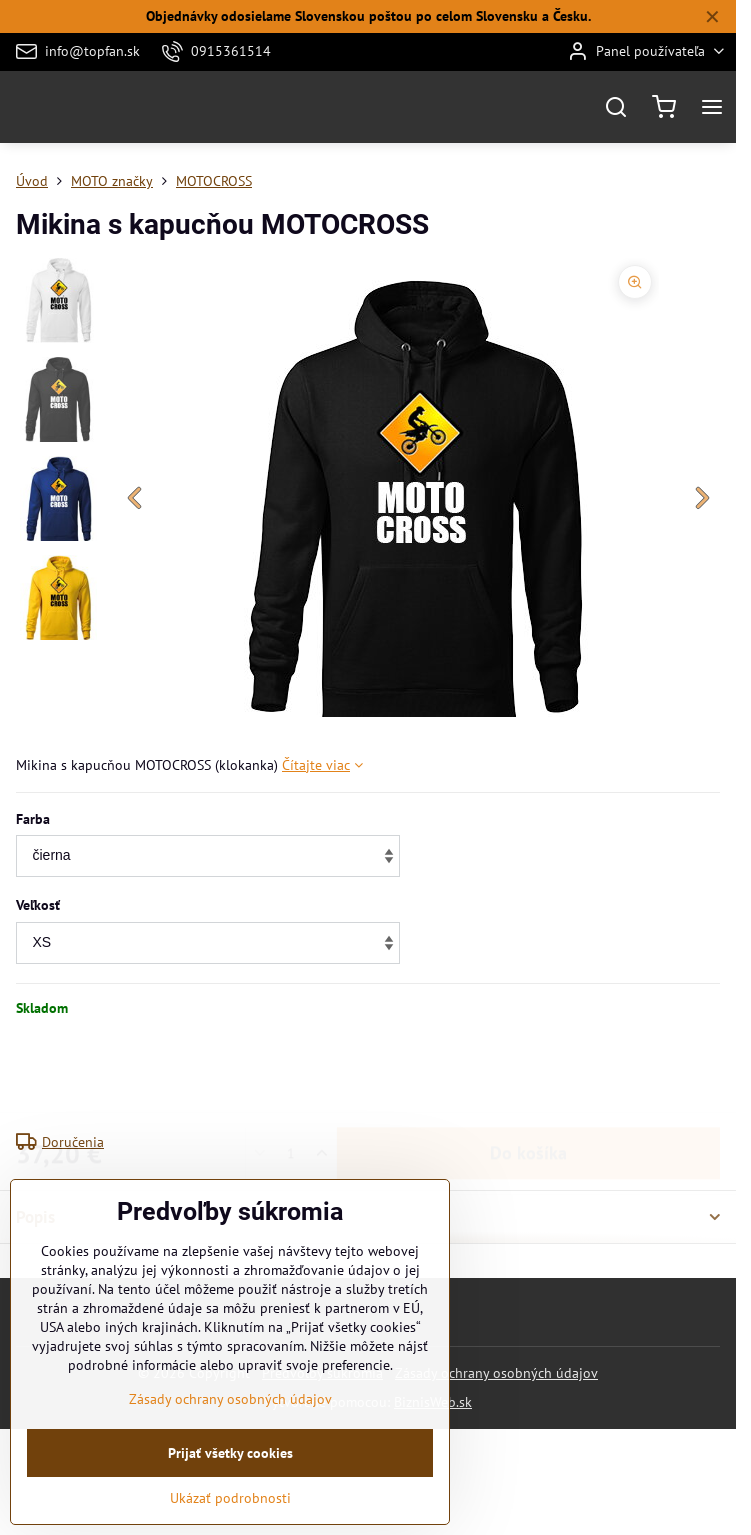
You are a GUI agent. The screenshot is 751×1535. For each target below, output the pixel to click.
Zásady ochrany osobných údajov (496, 1373)
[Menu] (712, 107)
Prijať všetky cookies (230, 1502)
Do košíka (528, 1074)
